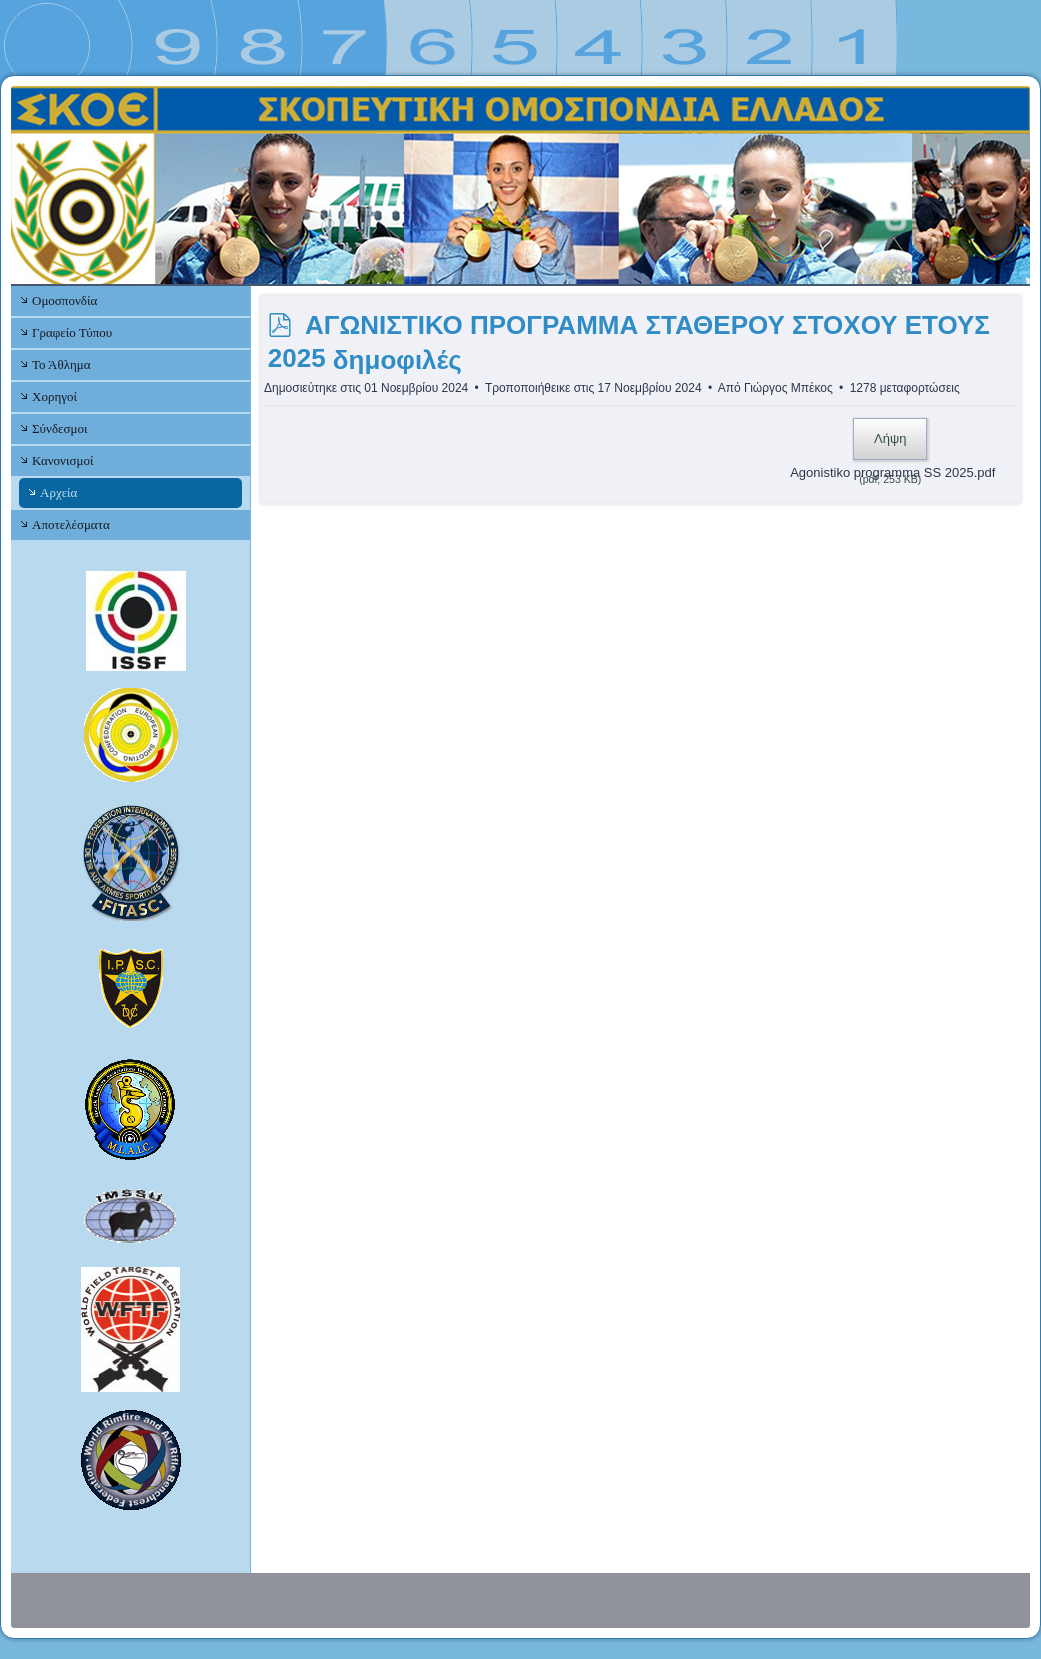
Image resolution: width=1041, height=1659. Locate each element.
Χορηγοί (54, 396)
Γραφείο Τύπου (72, 332)
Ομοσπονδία (64, 300)
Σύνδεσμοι (59, 428)
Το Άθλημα (61, 364)
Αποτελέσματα (71, 524)
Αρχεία (58, 492)
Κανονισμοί (62, 460)
